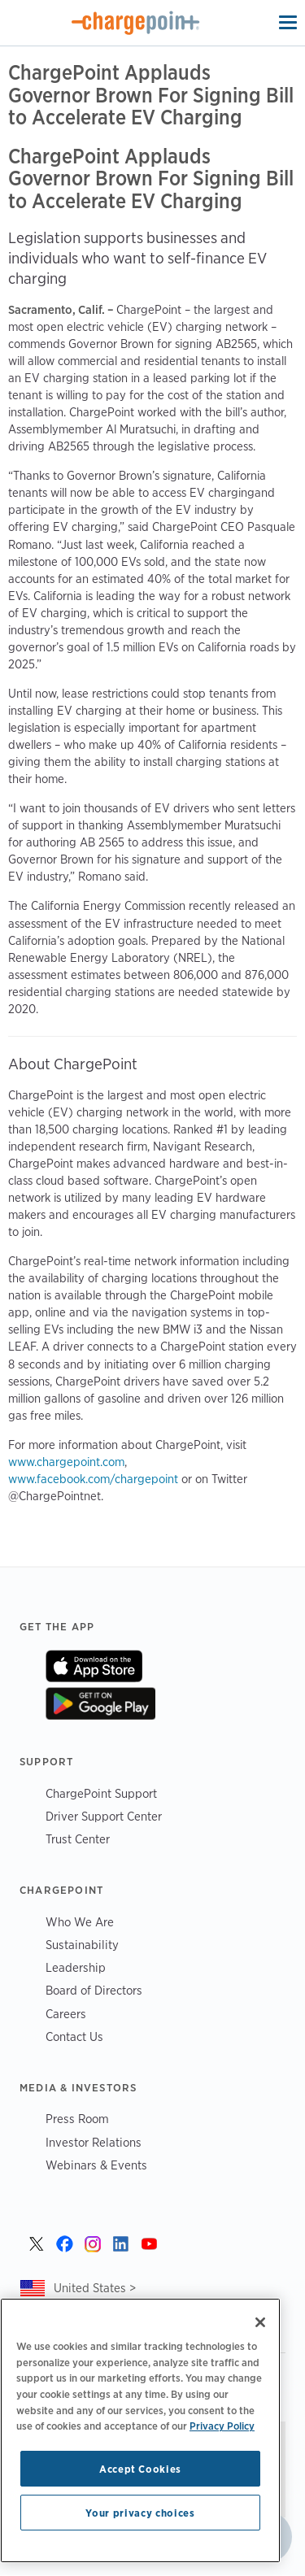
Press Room (77, 2118)
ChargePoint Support (101, 1793)
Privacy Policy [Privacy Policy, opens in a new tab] (222, 2425)
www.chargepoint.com (66, 1462)
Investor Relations (94, 2142)
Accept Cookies (140, 2468)
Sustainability (82, 1944)
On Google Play (100, 1703)
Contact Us (74, 2036)
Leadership (76, 1967)
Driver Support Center (104, 1816)
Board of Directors (94, 1990)
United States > (95, 2287)
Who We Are (80, 1922)
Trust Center (78, 1839)
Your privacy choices (139, 2512)
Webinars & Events (96, 2165)
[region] (140, 2430)
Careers (66, 2013)
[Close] (260, 2322)
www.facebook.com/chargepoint (93, 1479)
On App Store (94, 1666)
